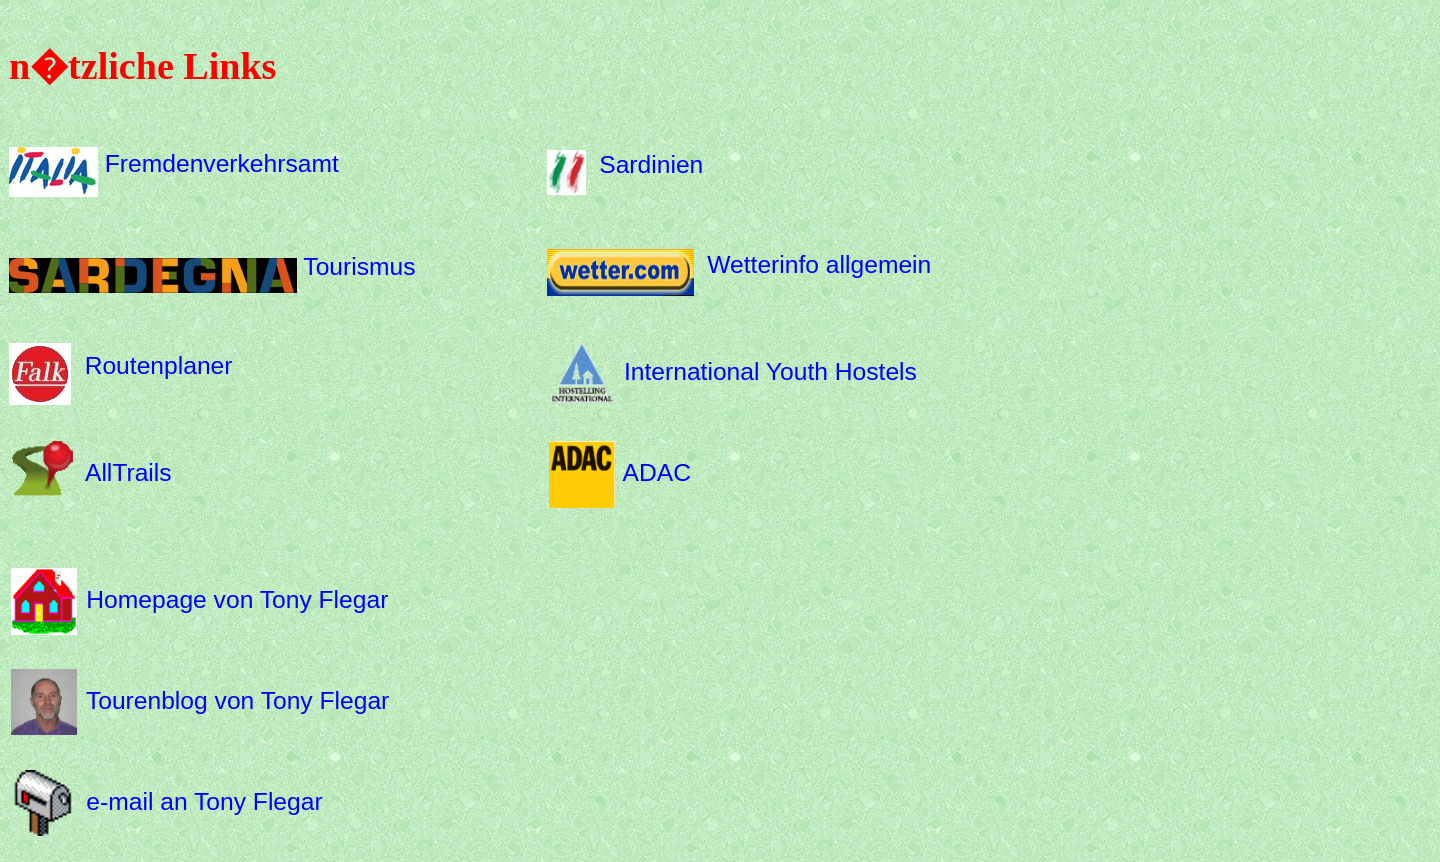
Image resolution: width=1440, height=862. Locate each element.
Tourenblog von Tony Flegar (237, 700)
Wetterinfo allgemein (819, 264)
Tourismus (359, 266)
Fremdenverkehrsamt (222, 163)
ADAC (657, 472)
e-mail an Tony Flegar (204, 800)
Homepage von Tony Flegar (237, 599)
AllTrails (128, 472)
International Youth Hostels (770, 371)
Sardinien (651, 163)
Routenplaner (159, 365)
